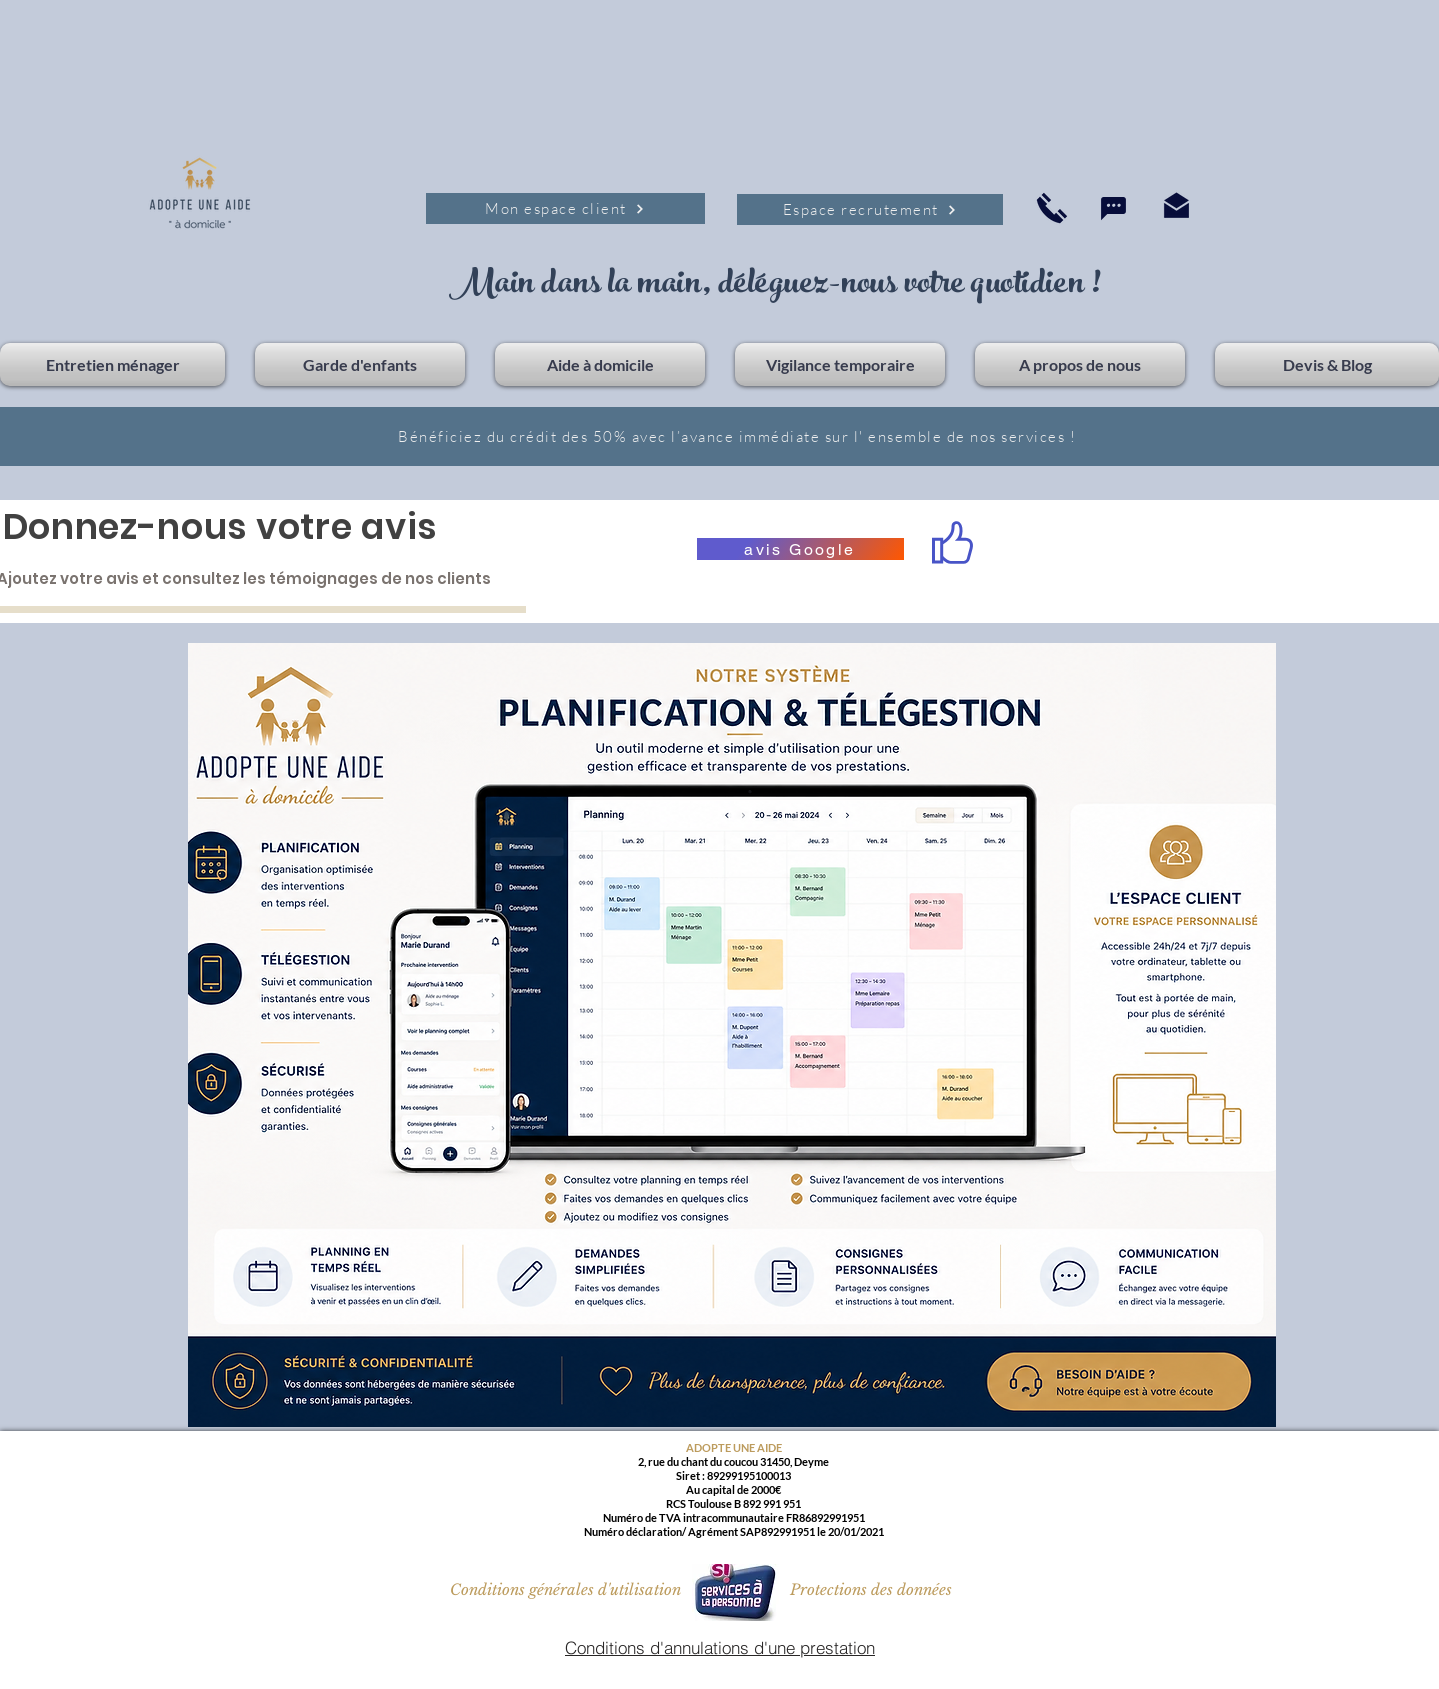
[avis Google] (800, 549)
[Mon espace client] (565, 208)
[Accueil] (1052, 207)
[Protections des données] (871, 1589)
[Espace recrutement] (870, 209)
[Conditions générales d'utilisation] (565, 1589)
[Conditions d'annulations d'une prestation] (720, 1647)
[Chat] (1114, 208)
